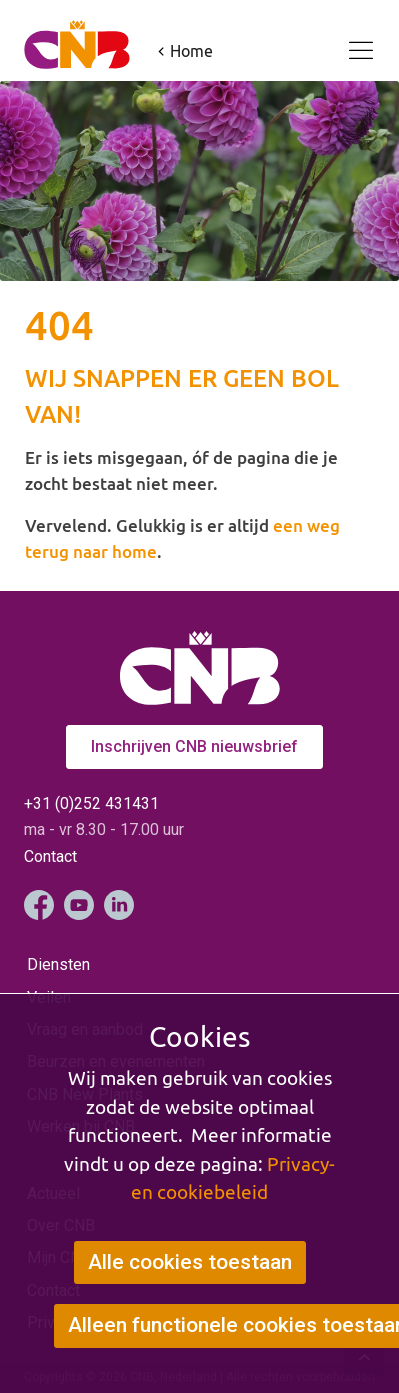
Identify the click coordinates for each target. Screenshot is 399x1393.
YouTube (79, 905)
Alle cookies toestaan (190, 1262)
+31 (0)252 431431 (91, 803)
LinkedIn (119, 905)
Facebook (39, 905)
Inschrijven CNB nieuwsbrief (194, 746)
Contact (50, 856)
